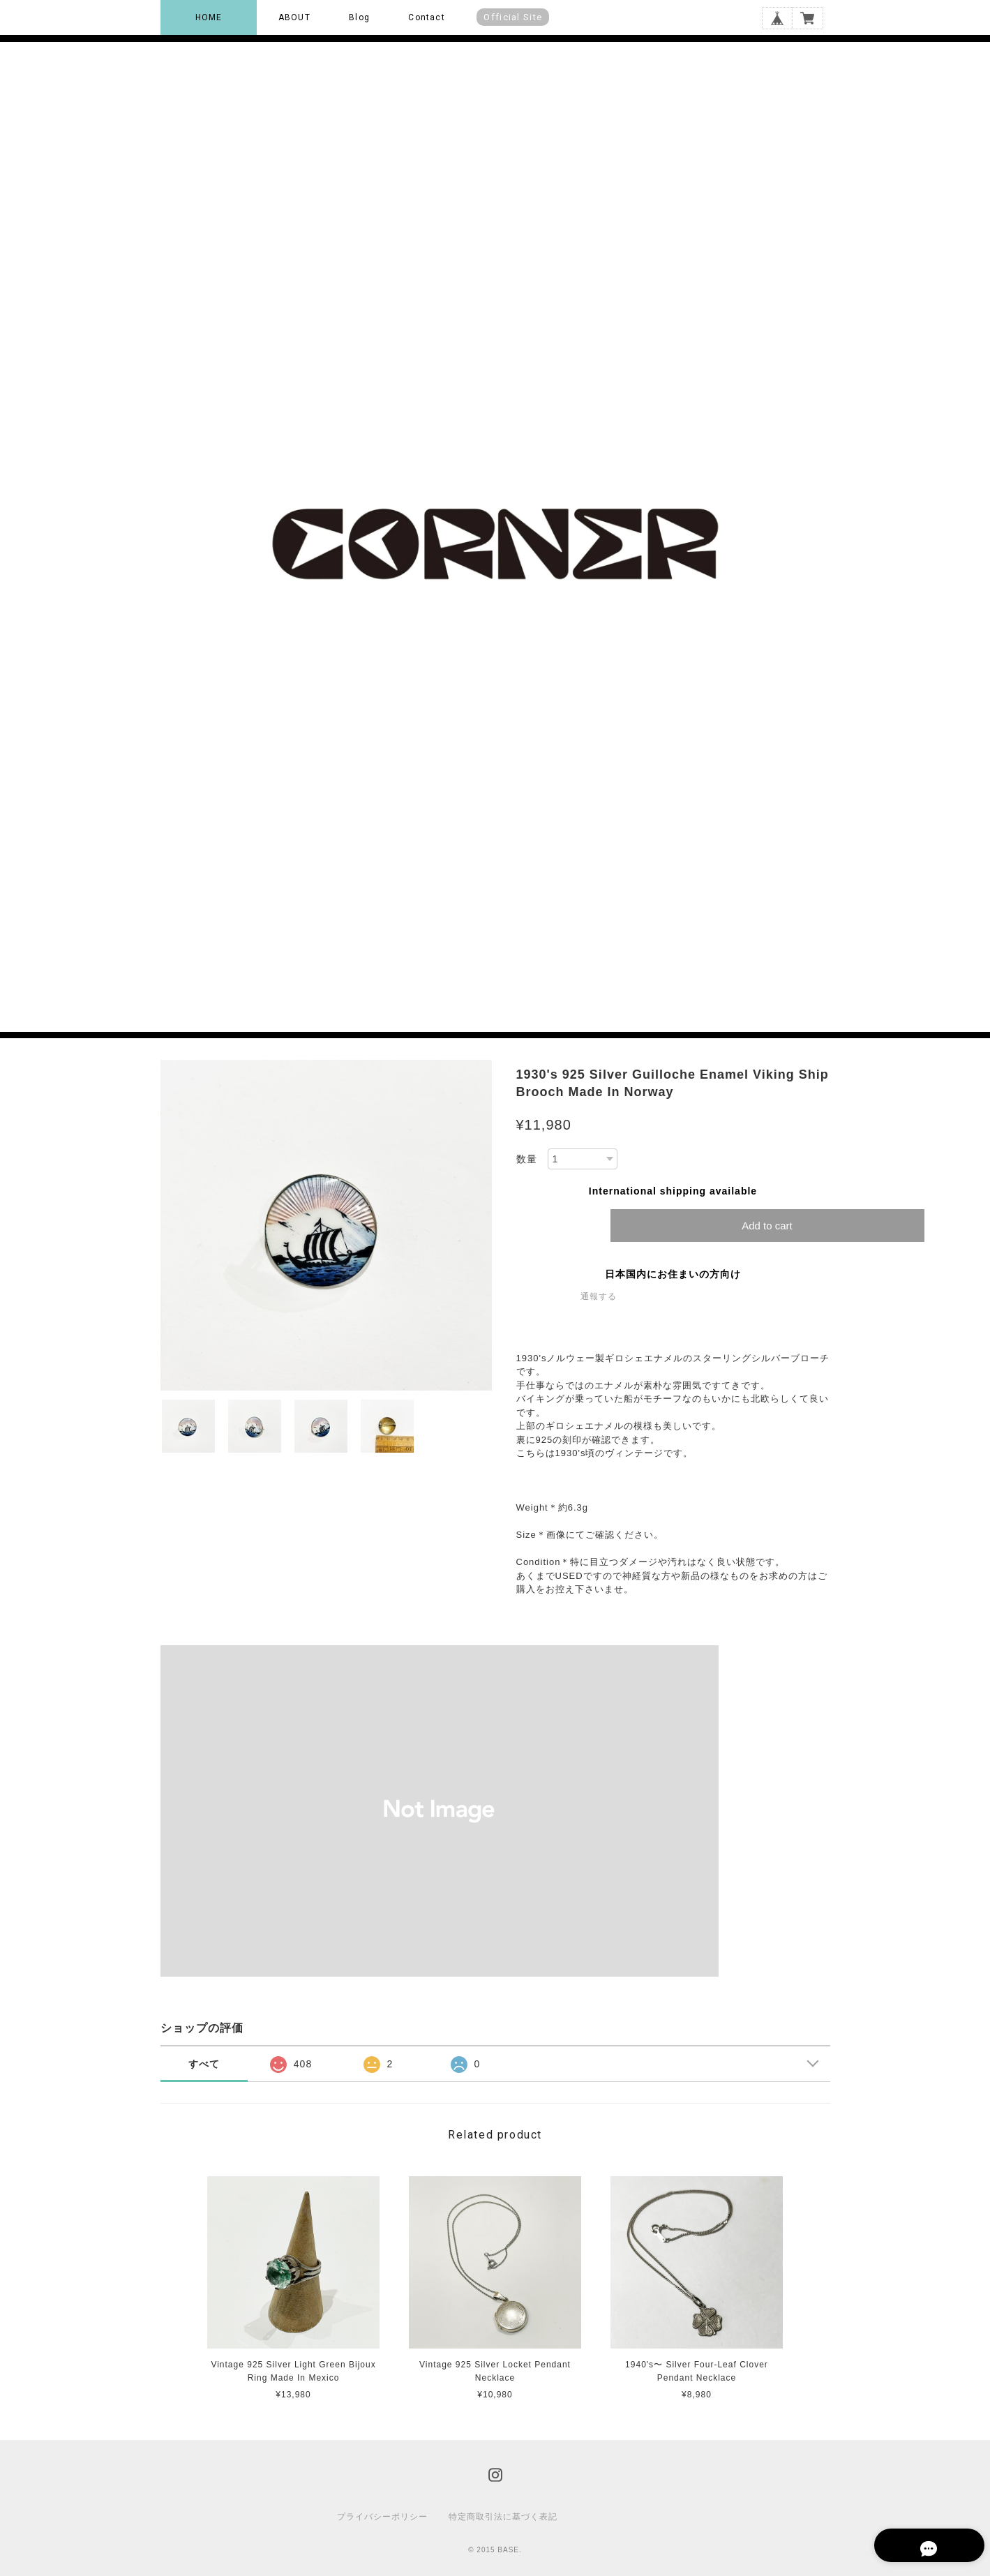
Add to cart (767, 1225)
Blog (359, 17)
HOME (209, 17)
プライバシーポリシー (382, 2517)
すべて (204, 2063)
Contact (426, 17)
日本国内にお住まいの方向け (673, 1274)
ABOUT (294, 17)
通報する (598, 1296)
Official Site (512, 17)
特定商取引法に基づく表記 (503, 2517)
